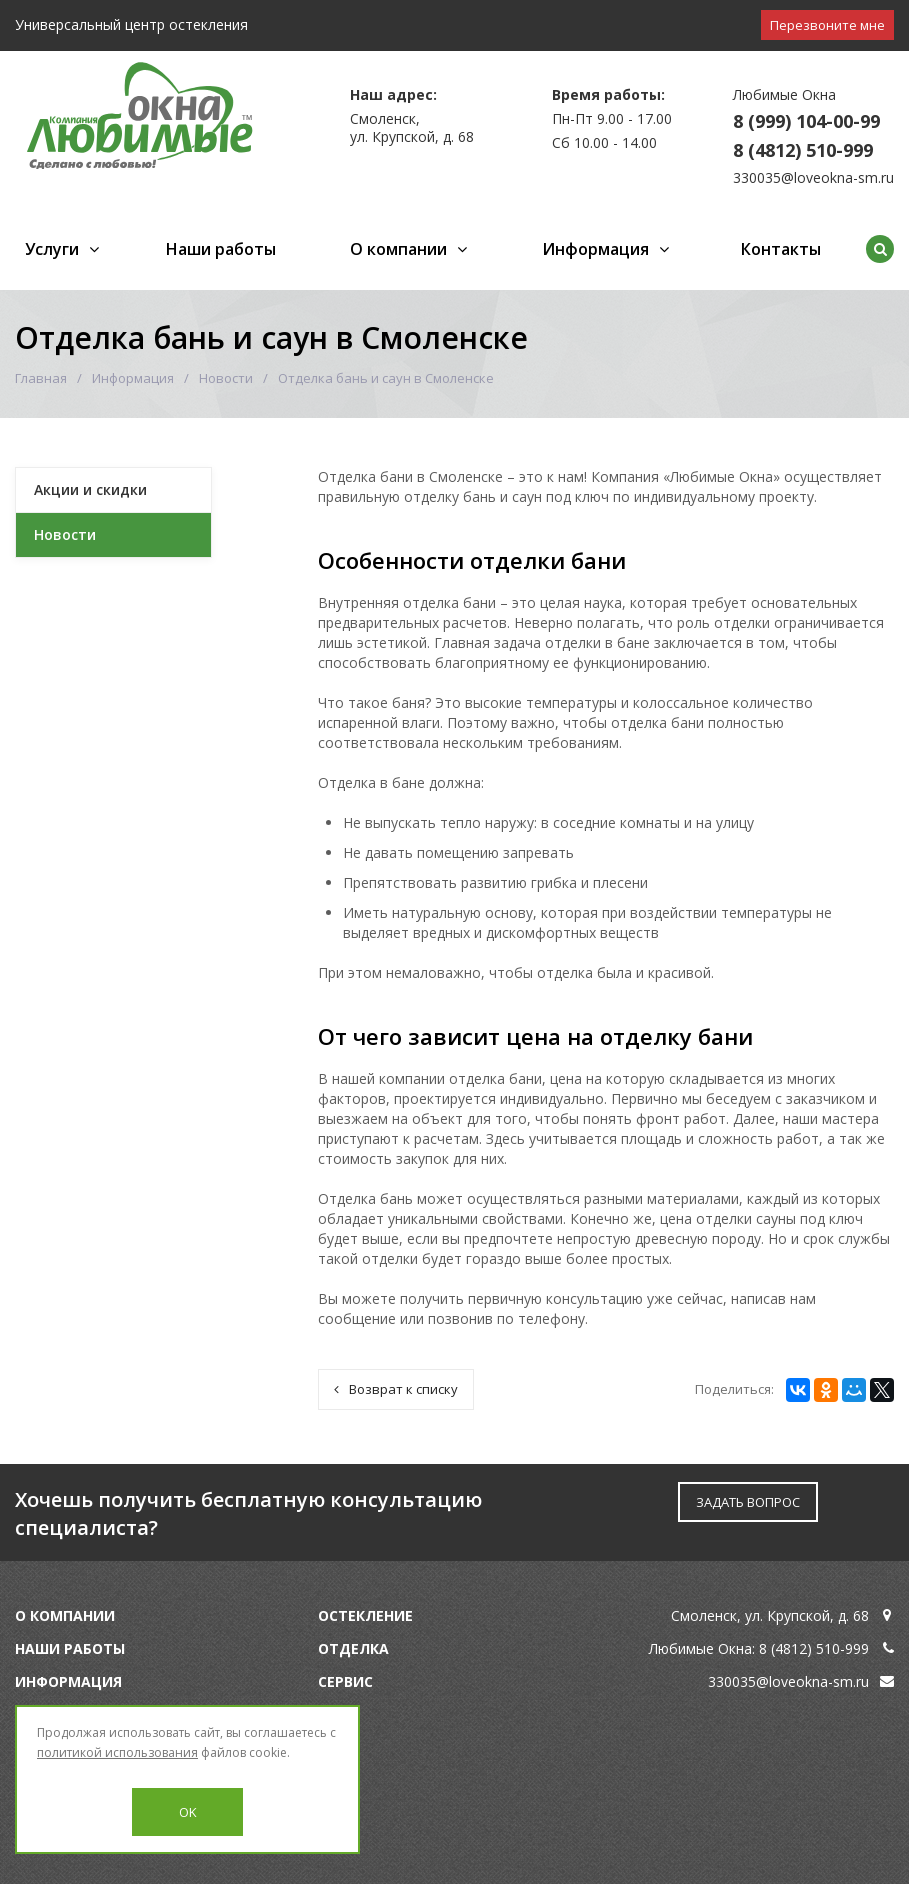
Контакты (781, 249)
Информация (595, 249)
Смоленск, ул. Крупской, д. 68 (770, 1615)
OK (188, 1812)
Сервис (345, 1681)
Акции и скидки (90, 489)
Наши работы (221, 249)
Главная (41, 378)
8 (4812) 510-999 (803, 150)
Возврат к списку (396, 1389)
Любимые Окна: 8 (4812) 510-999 (759, 1648)
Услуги (52, 249)
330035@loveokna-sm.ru (813, 177)
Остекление (365, 1615)
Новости (226, 378)
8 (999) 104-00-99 (806, 121)
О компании (398, 249)
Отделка (353, 1648)
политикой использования (117, 1752)
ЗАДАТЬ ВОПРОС (748, 1502)
